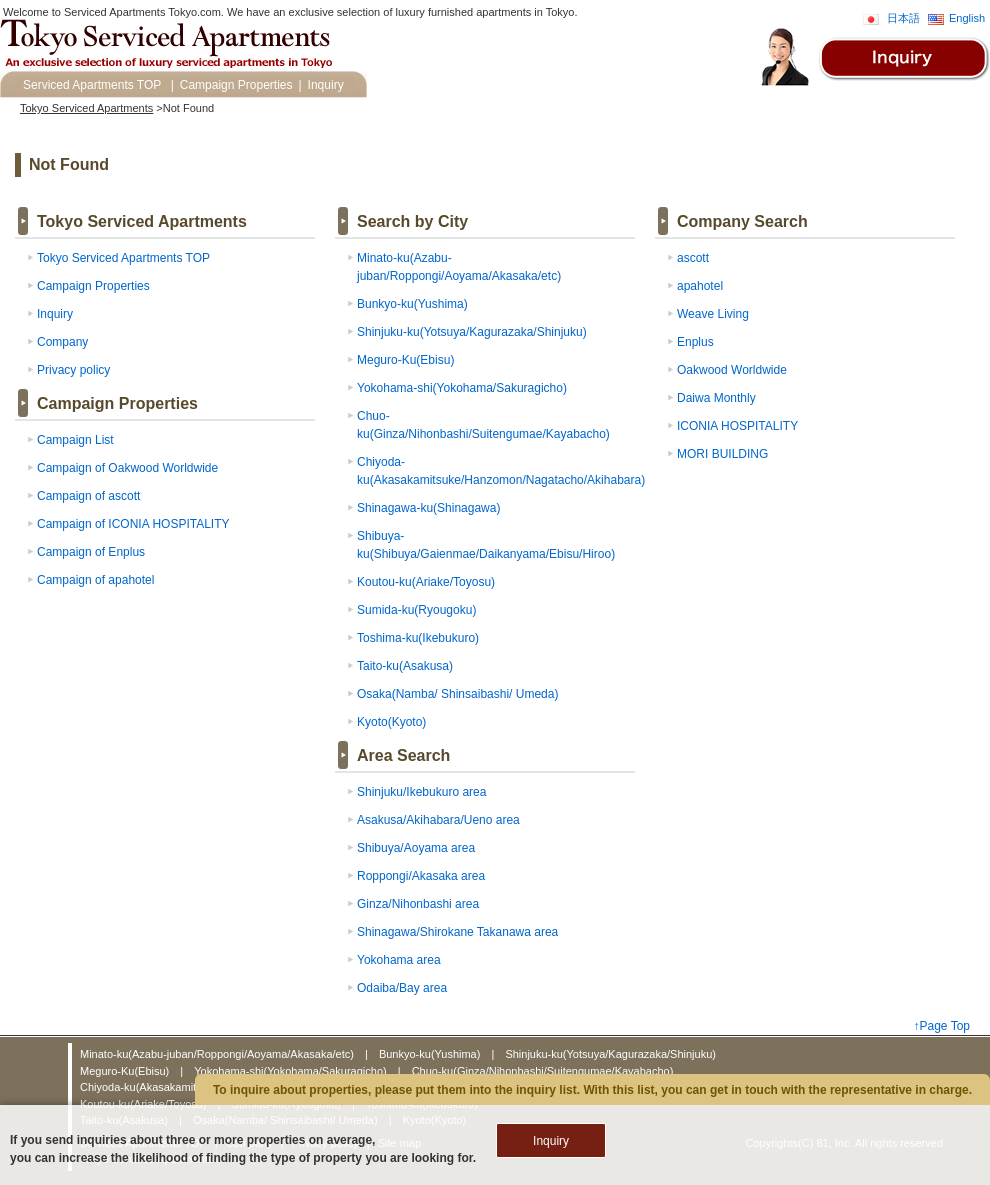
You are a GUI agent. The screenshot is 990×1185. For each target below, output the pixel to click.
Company (62, 342)
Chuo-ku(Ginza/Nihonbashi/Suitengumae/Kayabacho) (543, 1071)
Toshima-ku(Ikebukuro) (418, 638)
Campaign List (75, 440)
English (967, 18)
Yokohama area (399, 960)
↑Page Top (942, 1026)
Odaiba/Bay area (402, 988)
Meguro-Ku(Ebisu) (405, 360)
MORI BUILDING (722, 454)
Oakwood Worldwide (732, 370)
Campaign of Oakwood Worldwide (127, 468)
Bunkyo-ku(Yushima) (412, 304)
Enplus (695, 342)
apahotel (700, 286)
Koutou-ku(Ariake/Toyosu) (426, 582)
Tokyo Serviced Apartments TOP (123, 258)
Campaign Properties (236, 85)
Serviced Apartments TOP (92, 85)
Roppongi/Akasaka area (421, 876)
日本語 (903, 18)
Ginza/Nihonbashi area (418, 904)
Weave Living (713, 314)
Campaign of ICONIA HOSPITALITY (133, 524)
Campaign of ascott (88, 496)
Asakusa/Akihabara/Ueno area (438, 820)
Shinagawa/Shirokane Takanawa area (457, 932)
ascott (693, 258)
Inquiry (326, 85)
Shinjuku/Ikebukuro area (421, 792)
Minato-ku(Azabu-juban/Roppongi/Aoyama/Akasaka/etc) (218, 1054)
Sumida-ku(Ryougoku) (416, 610)
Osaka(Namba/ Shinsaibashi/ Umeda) (457, 694)
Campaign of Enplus (91, 552)
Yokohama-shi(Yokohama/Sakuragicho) (462, 388)
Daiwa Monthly (716, 398)
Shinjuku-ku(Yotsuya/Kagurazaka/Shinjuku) (472, 332)
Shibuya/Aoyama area (416, 848)
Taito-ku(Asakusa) (405, 666)
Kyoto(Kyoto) (391, 722)
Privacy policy (73, 370)
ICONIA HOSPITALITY (737, 426)
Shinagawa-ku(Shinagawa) (428, 508)
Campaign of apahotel (95, 580)
